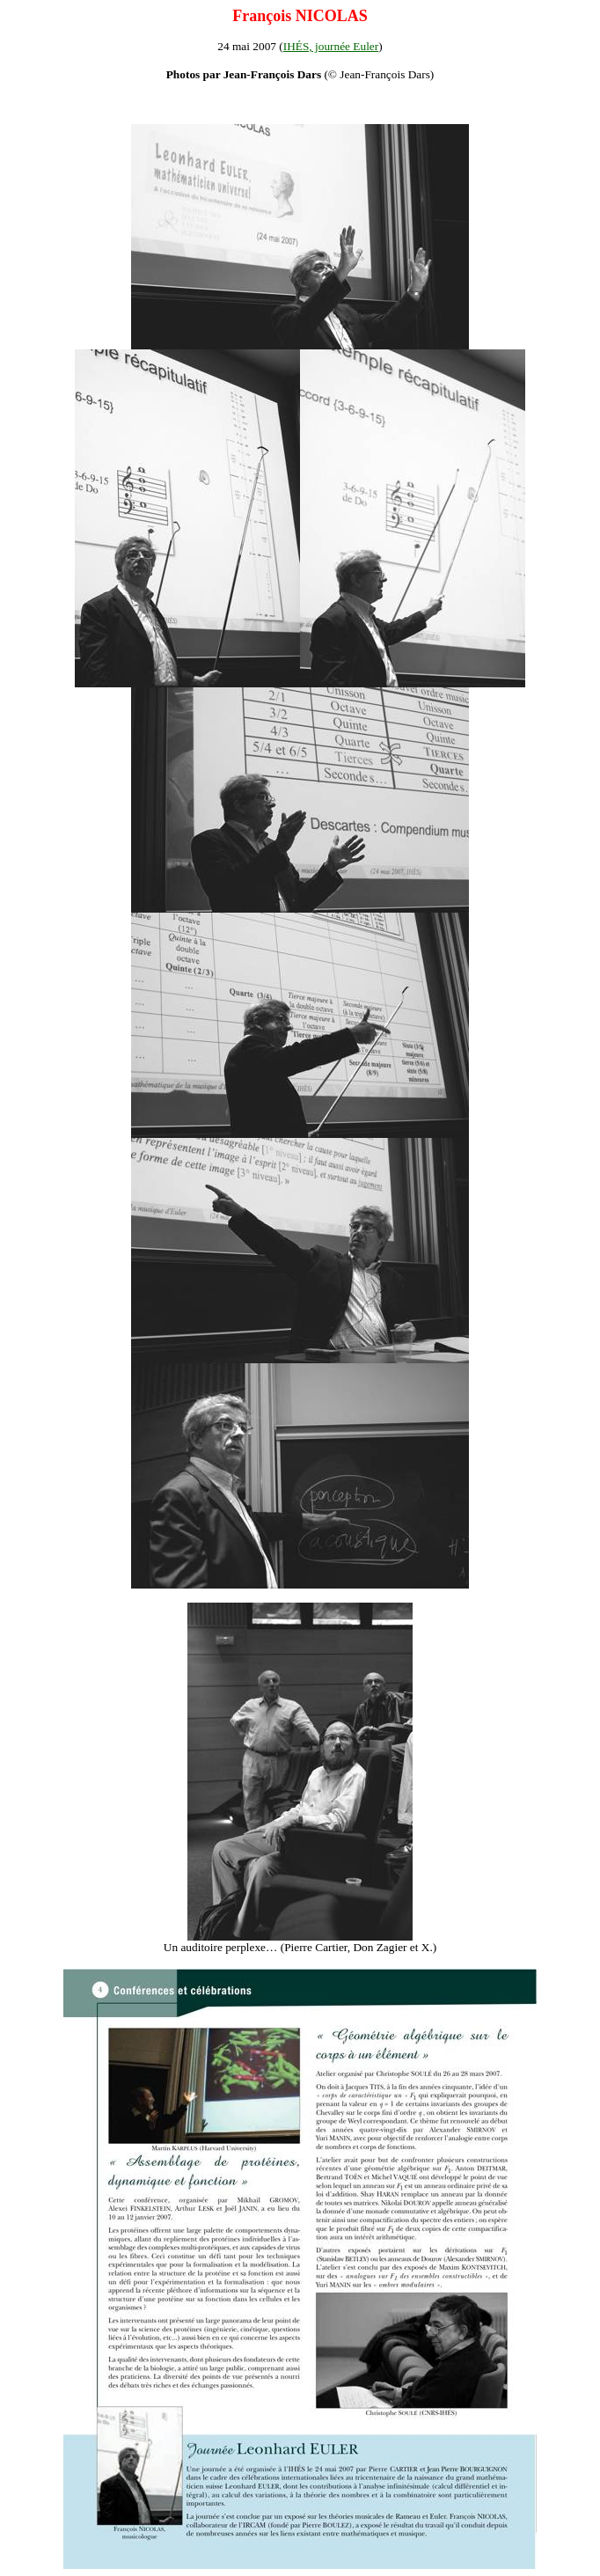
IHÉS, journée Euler (330, 46)
